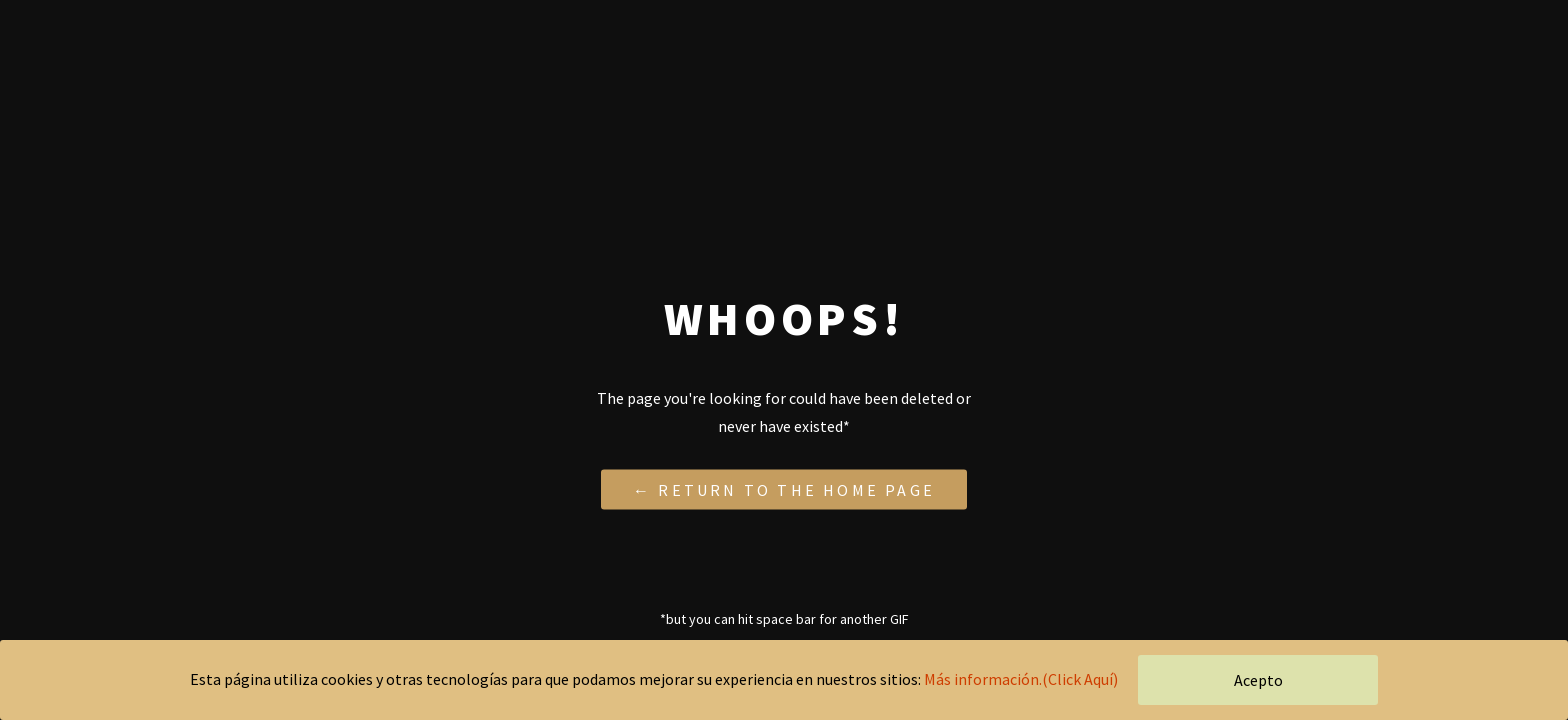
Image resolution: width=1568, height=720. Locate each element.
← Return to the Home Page (784, 489)
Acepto (1258, 680)
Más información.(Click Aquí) (1021, 679)
